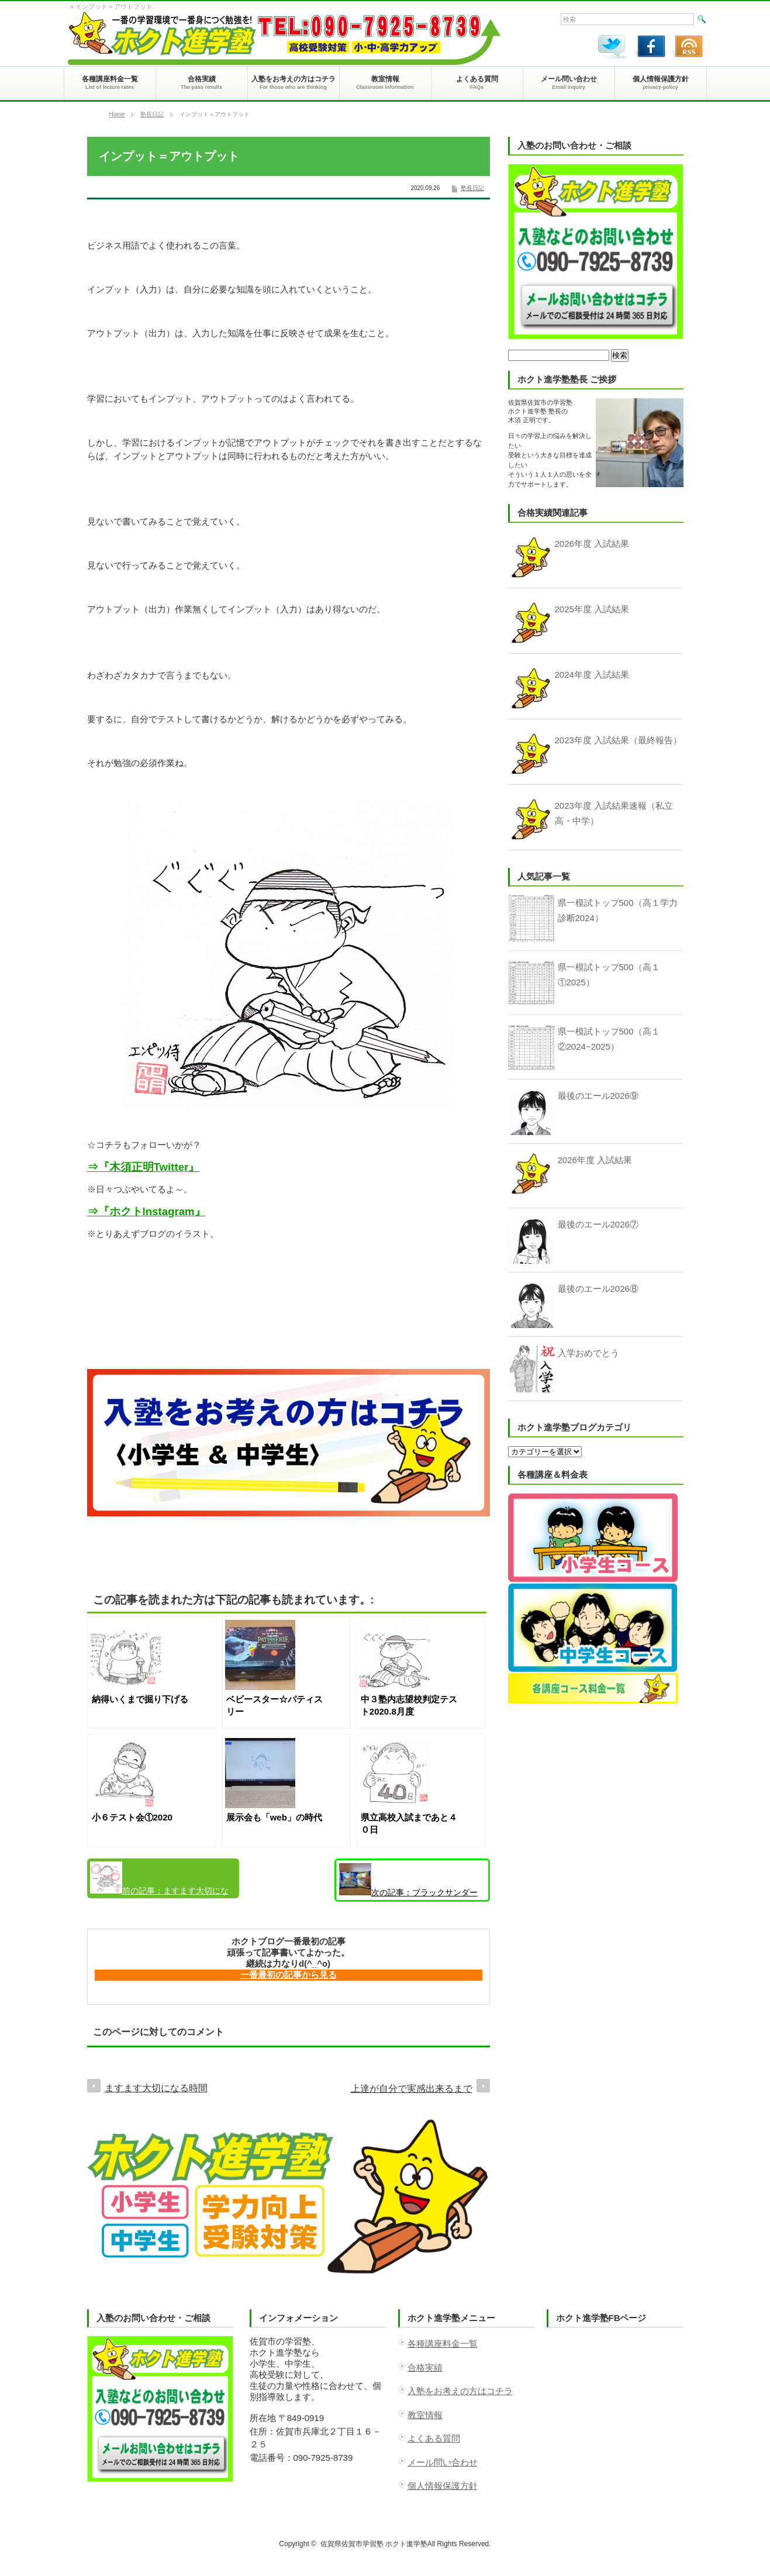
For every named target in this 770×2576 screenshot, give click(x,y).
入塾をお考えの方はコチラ (460, 2391)
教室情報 (425, 2415)
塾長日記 (152, 114)
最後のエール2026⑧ (598, 1289)
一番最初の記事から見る (288, 1975)
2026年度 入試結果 (595, 1160)
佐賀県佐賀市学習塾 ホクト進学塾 (373, 2544)
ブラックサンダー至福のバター (408, 1882)
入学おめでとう (588, 1353)
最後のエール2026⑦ (598, 1224)
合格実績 (425, 2367)
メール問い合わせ (443, 2462)
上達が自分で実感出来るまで (411, 2089)
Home (117, 114)
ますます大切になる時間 (159, 1879)
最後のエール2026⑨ (598, 1096)
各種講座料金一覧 (443, 2344)
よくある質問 (434, 2438)
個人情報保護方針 (443, 2486)
